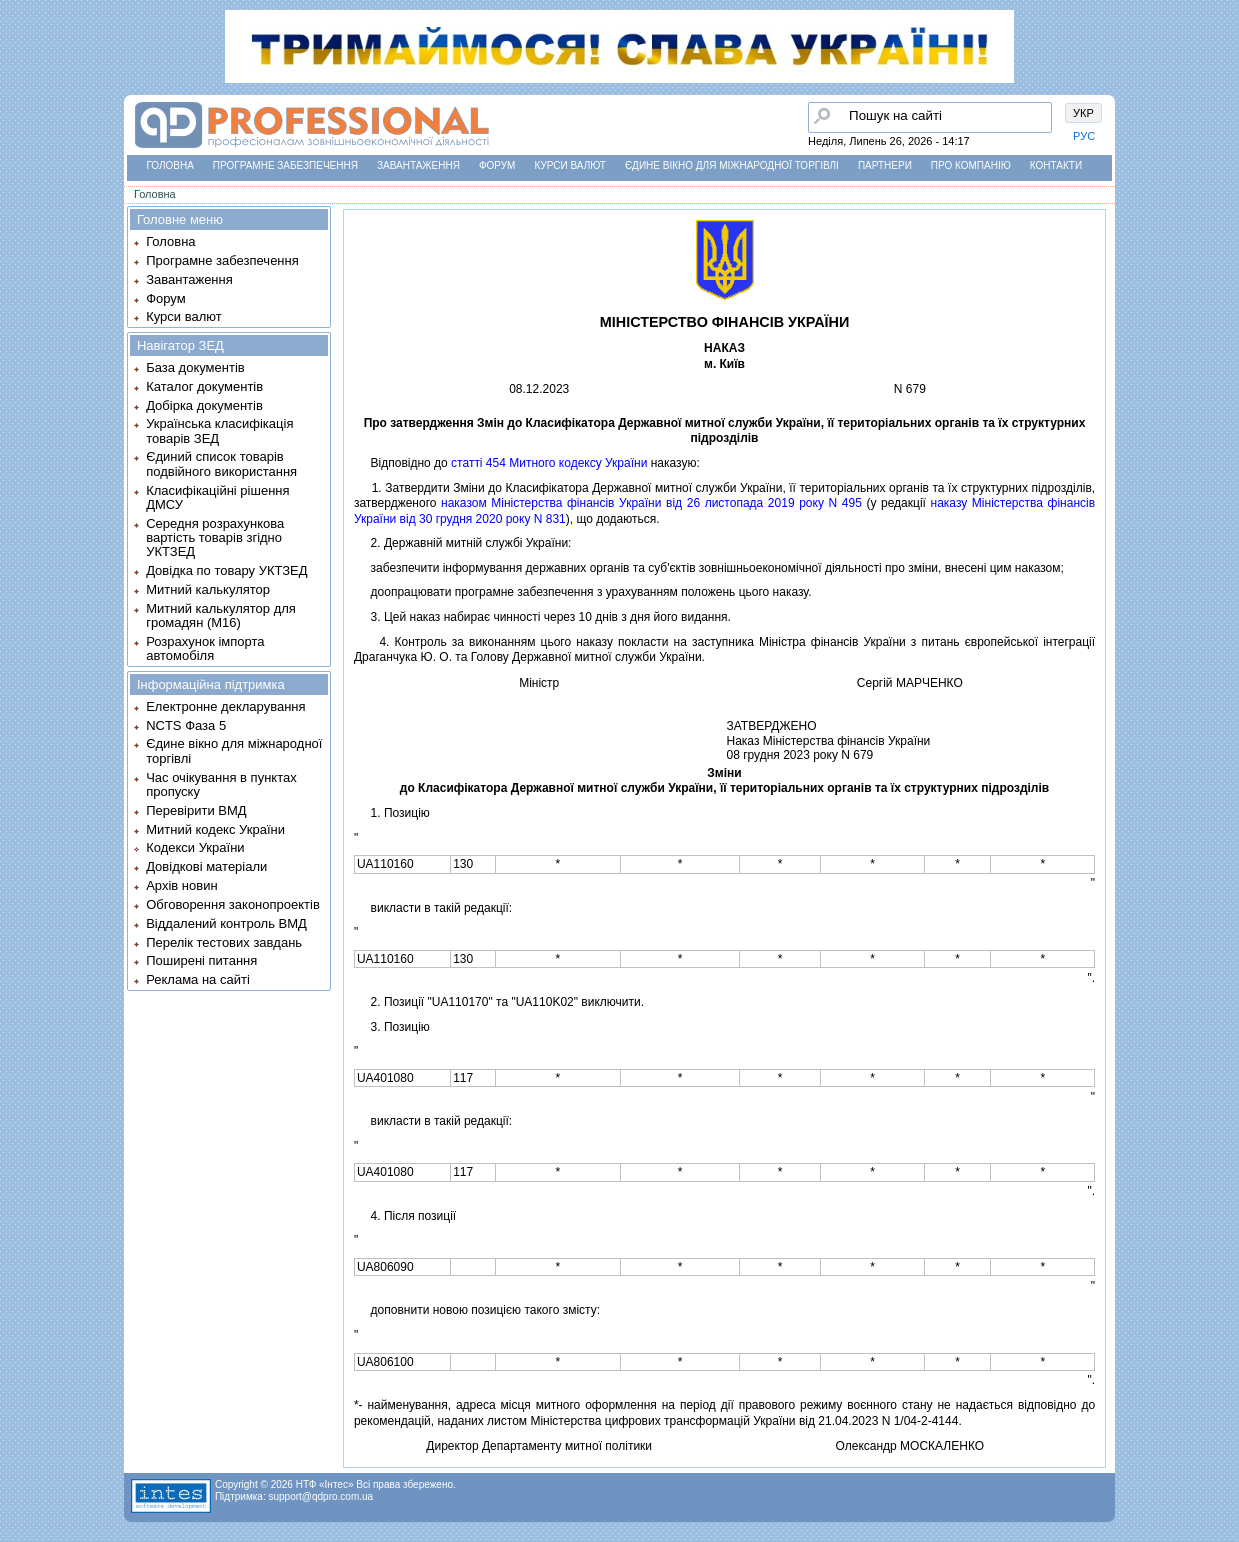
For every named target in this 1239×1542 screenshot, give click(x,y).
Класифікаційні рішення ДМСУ (217, 497)
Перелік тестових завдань (224, 942)
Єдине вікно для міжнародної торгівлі (732, 165)
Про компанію (971, 165)
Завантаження (418, 165)
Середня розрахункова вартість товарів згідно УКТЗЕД (215, 538)
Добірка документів (204, 405)
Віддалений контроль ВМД (226, 923)
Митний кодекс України (215, 829)
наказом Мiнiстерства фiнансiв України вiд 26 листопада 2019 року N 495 (651, 503)
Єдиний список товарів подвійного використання (221, 463)
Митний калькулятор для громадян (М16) (221, 615)
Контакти (1056, 165)
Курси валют (569, 165)
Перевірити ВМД (196, 810)
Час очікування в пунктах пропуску (221, 784)
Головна (169, 165)
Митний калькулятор (208, 589)
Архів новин (181, 885)
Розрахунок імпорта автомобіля (205, 648)
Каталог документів (204, 386)
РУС (1084, 136)
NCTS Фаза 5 (186, 725)
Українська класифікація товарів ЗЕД (219, 430)
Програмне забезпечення (285, 165)
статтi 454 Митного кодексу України (549, 463)
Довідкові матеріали (206, 866)
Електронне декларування (225, 706)
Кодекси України (195, 847)
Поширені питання (201, 960)
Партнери (885, 165)
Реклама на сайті (198, 979)
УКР (1083, 113)
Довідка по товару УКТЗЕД (226, 570)
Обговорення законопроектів (233, 904)
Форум (497, 165)
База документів (195, 367)
